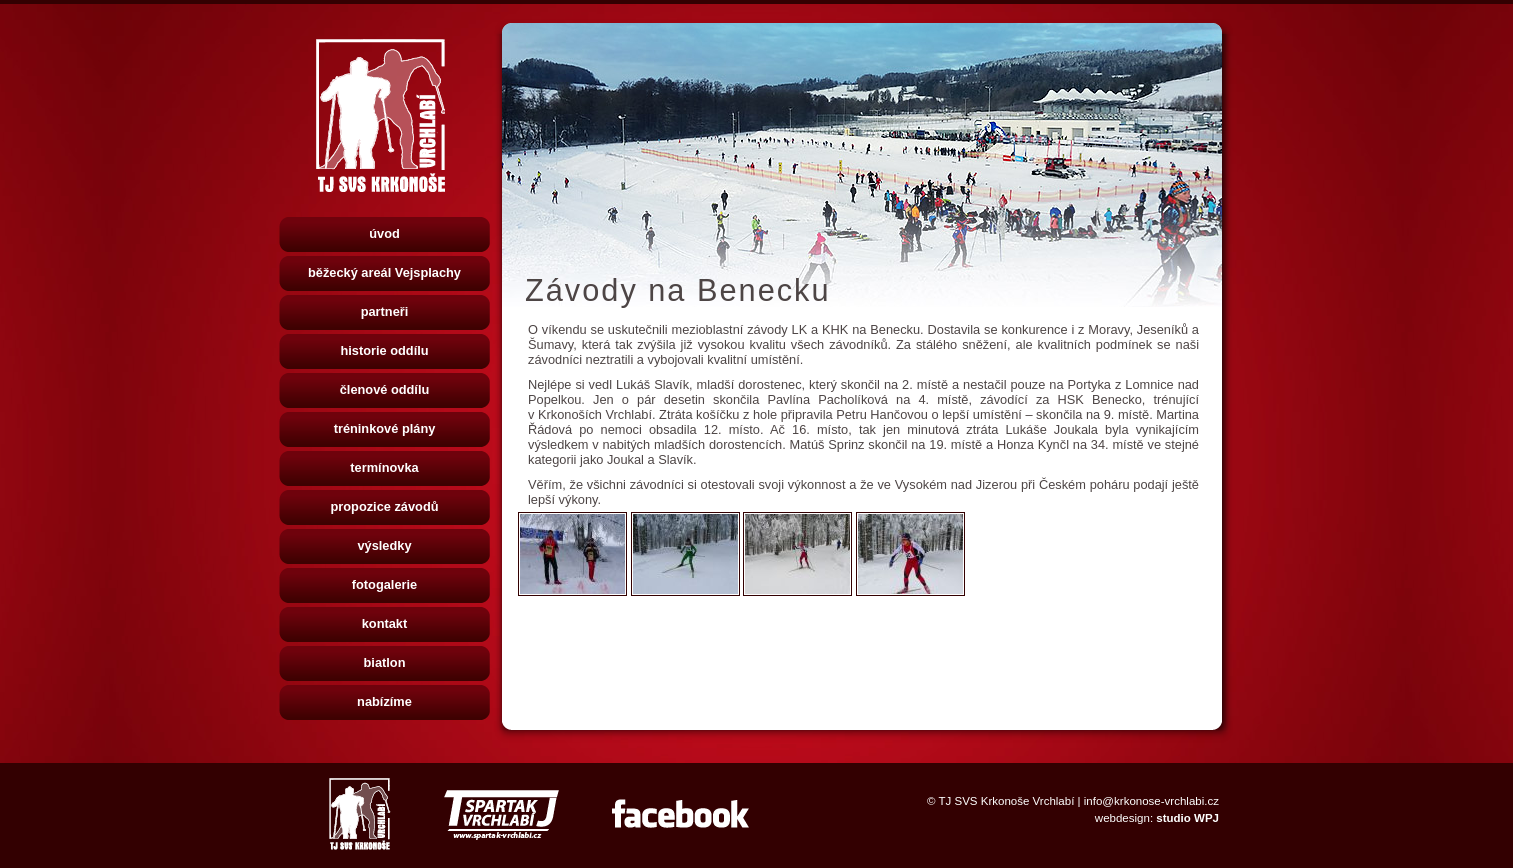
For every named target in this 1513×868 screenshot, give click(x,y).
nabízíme (384, 701)
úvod (384, 233)
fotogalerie (384, 584)
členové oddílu (385, 389)
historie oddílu (384, 350)
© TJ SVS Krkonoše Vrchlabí (1000, 801)
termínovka (384, 467)
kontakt (385, 623)
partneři (385, 311)
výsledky (384, 545)
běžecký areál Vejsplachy (384, 272)
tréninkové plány (385, 428)
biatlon (385, 662)
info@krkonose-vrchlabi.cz (1151, 801)
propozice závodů (384, 506)
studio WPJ (1187, 818)
